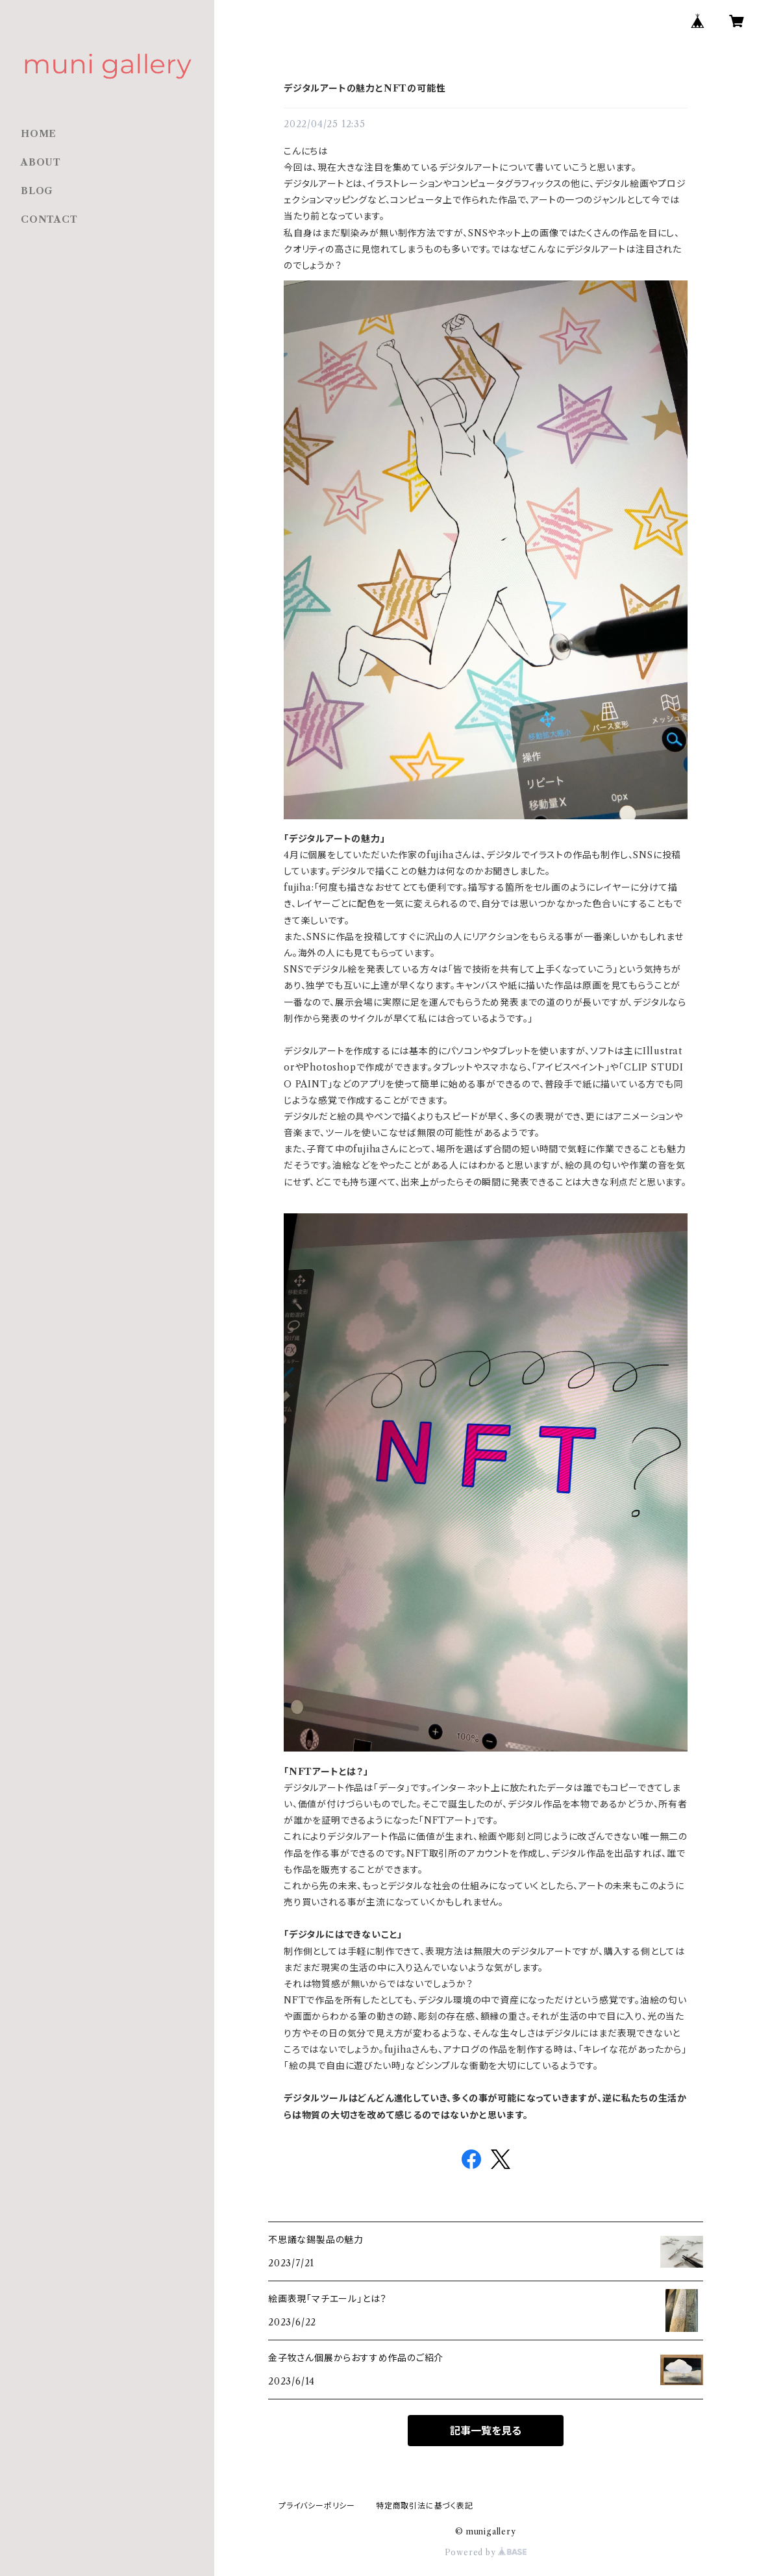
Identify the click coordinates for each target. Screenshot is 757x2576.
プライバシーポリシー (317, 2505)
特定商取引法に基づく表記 (424, 2505)
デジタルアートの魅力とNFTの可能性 (364, 88)
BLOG (37, 191)
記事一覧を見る (485, 2430)
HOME (38, 134)
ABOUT (41, 162)
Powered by (486, 2552)
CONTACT (49, 219)
